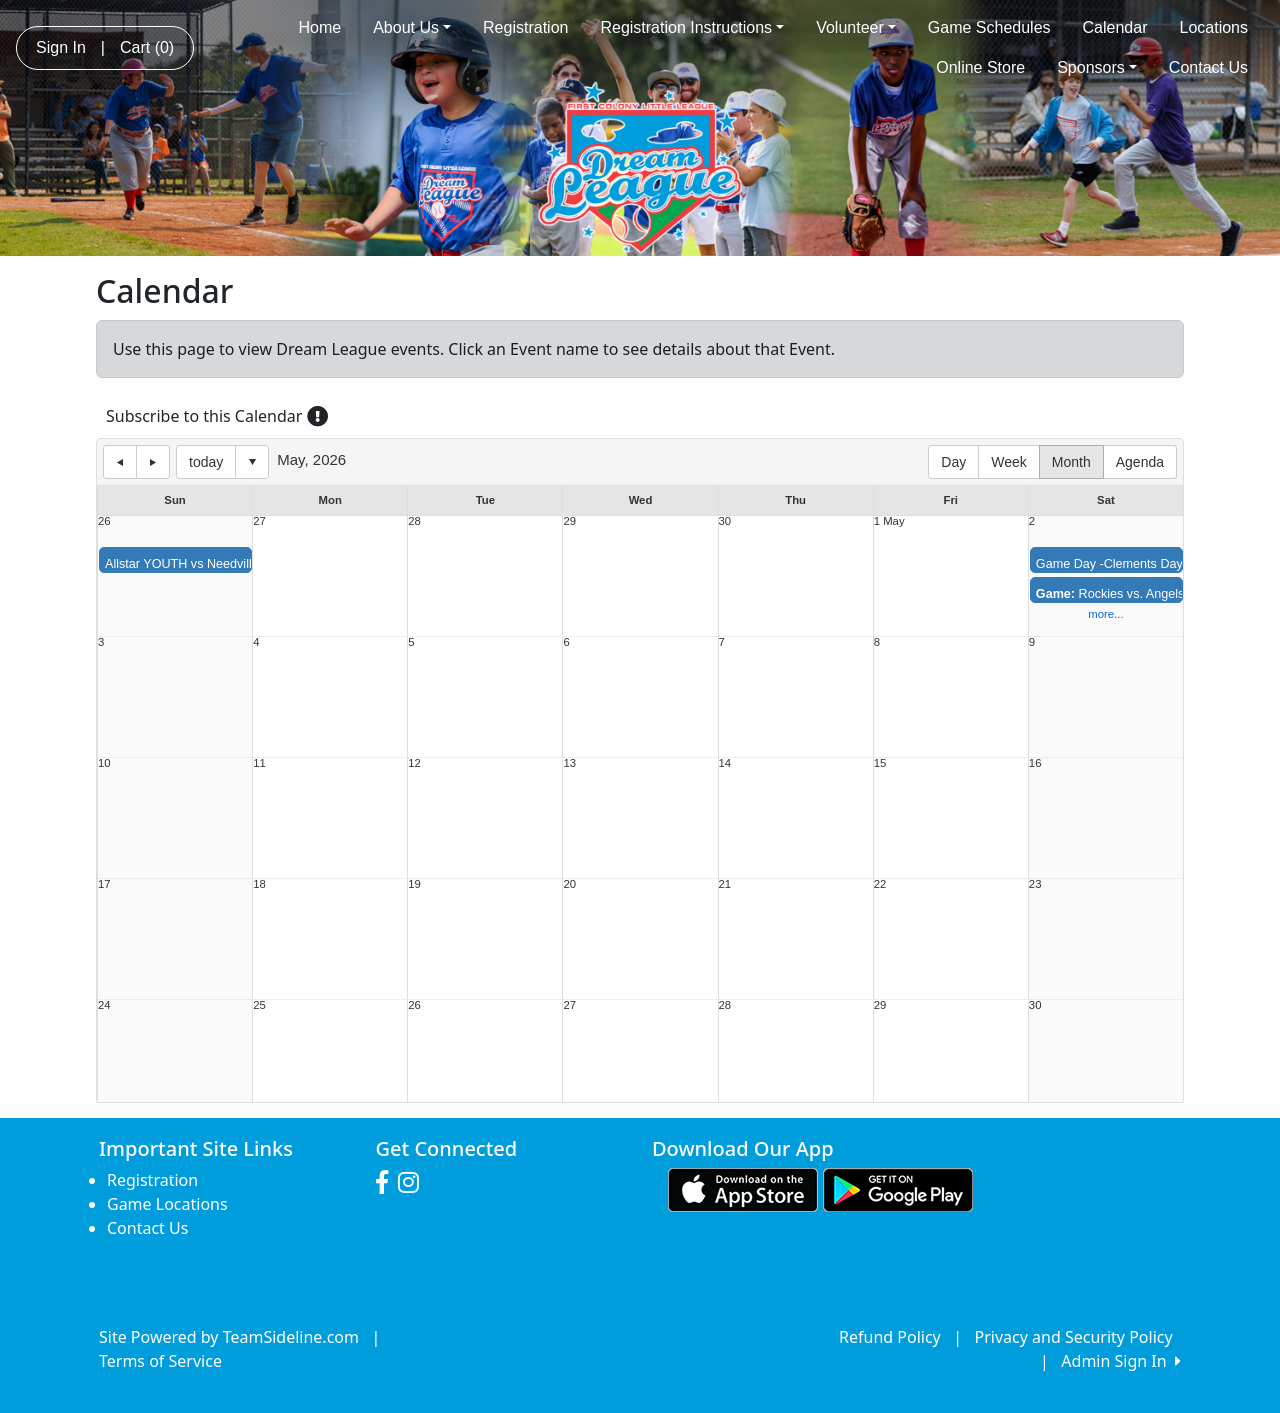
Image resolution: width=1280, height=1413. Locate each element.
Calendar (1115, 27)
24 (104, 1005)
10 (104, 763)
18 (259, 884)
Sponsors (1097, 67)
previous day (120, 462)
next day (153, 462)
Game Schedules (989, 27)
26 (104, 521)
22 (880, 884)
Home (319, 27)
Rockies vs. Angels (1110, 594)
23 (1035, 884)
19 (414, 884)
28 (414, 521)
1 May (889, 521)
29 (569, 521)
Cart (147, 47)
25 (259, 1005)
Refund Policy (890, 1337)
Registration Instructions (692, 27)
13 (569, 763)
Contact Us (1208, 67)
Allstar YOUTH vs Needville (182, 564)
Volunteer (856, 27)
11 (259, 763)
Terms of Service (160, 1361)
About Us (412, 27)
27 (259, 521)
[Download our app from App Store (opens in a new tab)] (743, 1189)
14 (725, 763)
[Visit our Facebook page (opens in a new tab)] (387, 1183)
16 (1035, 763)
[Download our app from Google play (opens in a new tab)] (898, 1189)
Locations (1214, 27)
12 (414, 763)
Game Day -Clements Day (1109, 564)
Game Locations (167, 1204)
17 (104, 884)
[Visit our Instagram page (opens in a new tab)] (413, 1183)
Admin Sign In (1121, 1361)
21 (725, 884)
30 (725, 521)
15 (880, 763)
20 (569, 884)
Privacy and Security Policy (1074, 1337)
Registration (525, 27)
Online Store (980, 67)
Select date (252, 462)
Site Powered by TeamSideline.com (229, 1337)
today (206, 462)
